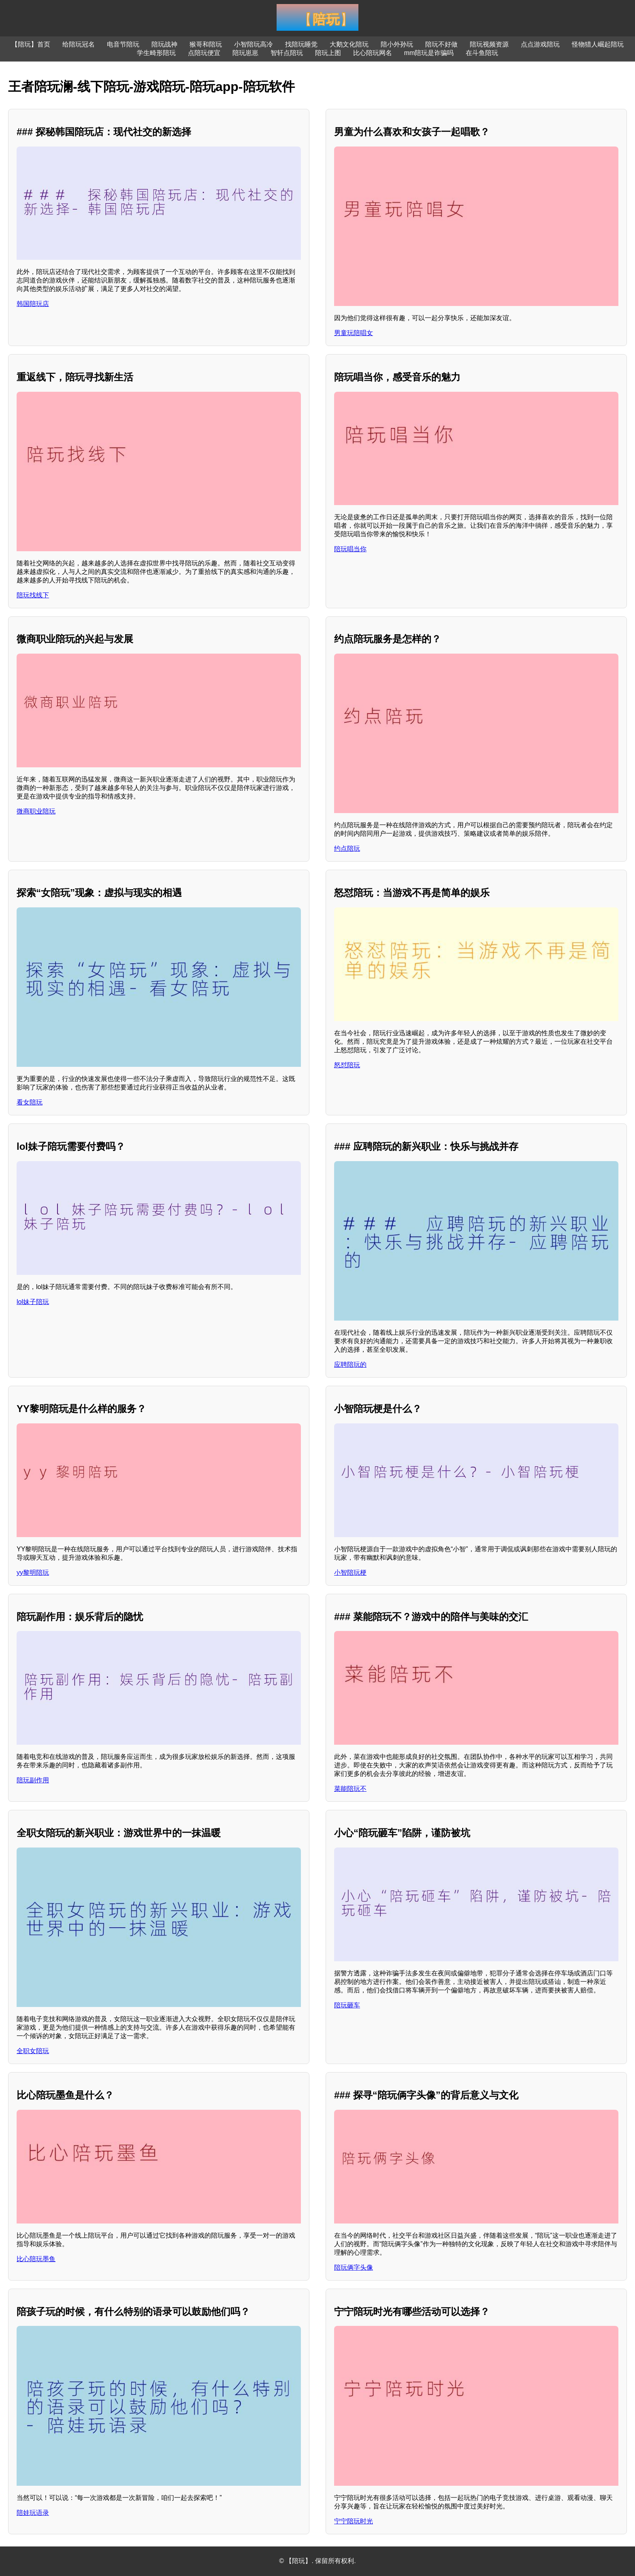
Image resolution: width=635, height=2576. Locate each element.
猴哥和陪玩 (206, 44)
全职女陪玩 (33, 2050)
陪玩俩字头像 (353, 2267)
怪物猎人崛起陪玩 (598, 44)
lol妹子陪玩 (33, 1301)
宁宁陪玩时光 (353, 2521)
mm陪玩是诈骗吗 (429, 52)
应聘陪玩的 (350, 1364)
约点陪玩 (347, 848)
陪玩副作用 (33, 1780)
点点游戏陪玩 (540, 44)
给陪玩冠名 (78, 44)
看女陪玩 (30, 1102)
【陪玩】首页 (30, 44)
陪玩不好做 (441, 44)
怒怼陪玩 (347, 1065)
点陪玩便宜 (204, 52)
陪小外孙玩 (397, 44)
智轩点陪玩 (287, 52)
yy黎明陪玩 (33, 1572)
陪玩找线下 (33, 595)
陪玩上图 (328, 52)
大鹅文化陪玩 (349, 44)
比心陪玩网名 (372, 52)
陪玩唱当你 (350, 549)
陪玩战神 (164, 44)
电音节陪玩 (123, 44)
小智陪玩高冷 (253, 44)
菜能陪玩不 (350, 1788)
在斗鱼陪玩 (482, 52)
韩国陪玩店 (33, 303)
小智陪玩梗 (350, 1572)
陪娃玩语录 (33, 2512)
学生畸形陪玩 (156, 52)
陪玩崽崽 (245, 52)
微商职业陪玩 (36, 811)
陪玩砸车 (347, 2005)
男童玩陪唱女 (353, 332)
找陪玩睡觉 (301, 44)
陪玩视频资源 (489, 44)
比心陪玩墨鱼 (36, 2258)
